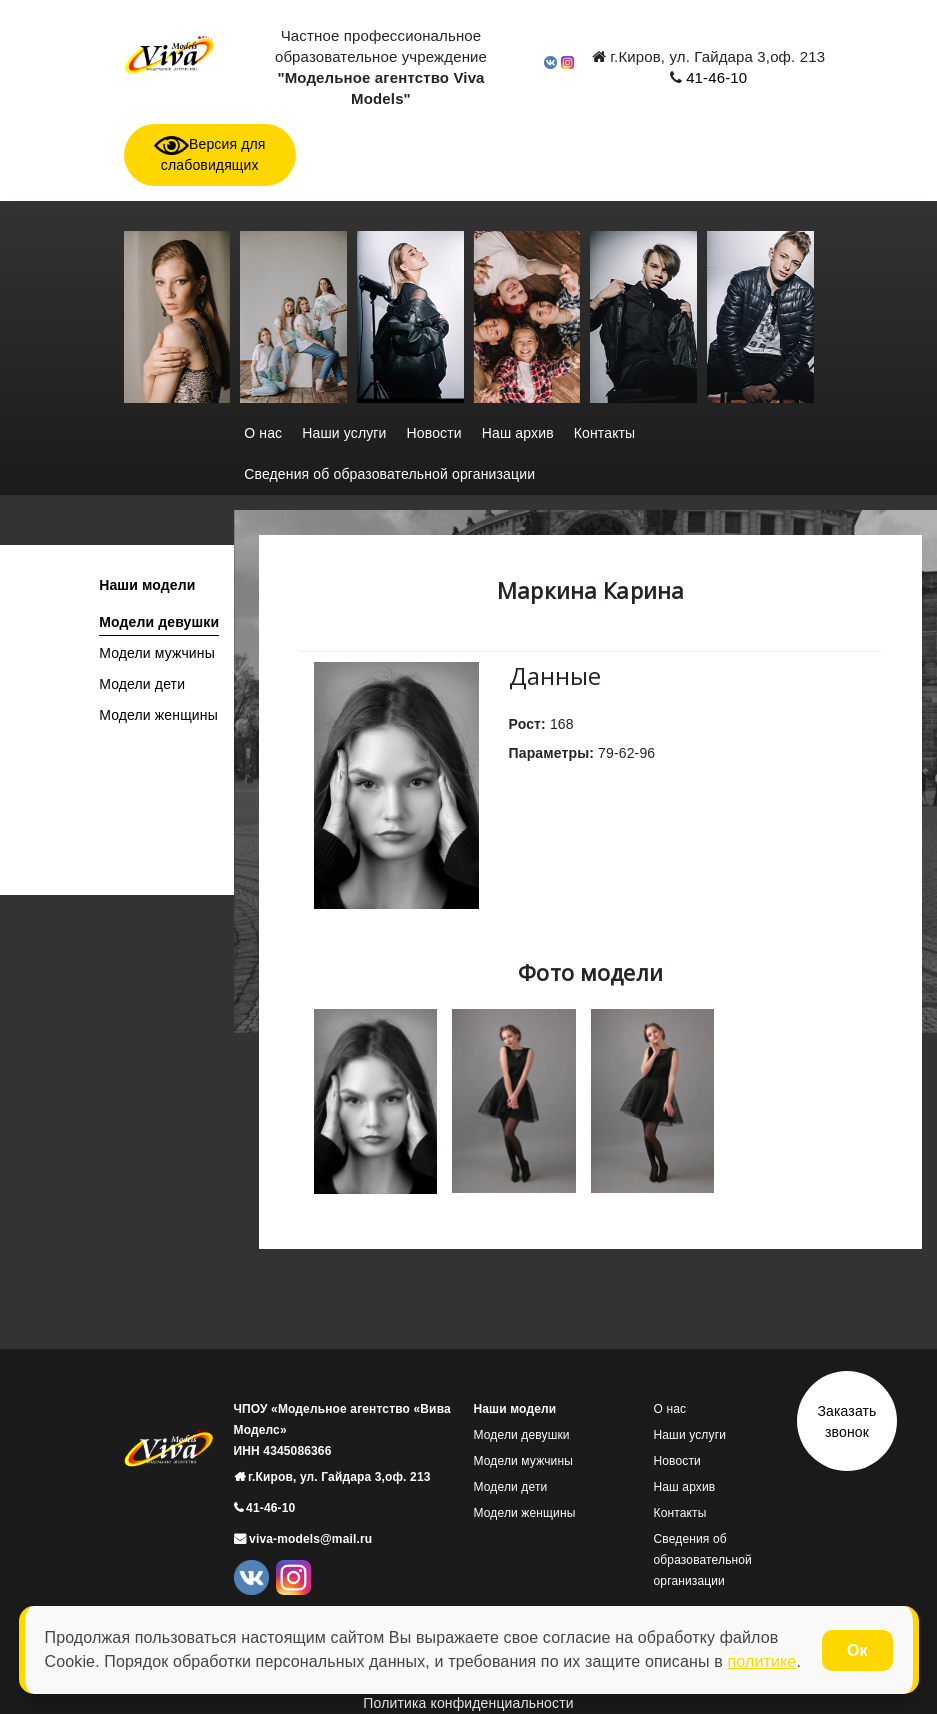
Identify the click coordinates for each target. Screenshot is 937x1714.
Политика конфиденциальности (468, 1703)
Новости (434, 433)
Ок (857, 1650)
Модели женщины (158, 715)
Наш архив (518, 433)
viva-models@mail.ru (309, 1539)
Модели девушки (159, 622)
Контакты (605, 433)
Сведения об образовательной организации (389, 474)
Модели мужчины (157, 653)
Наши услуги (344, 433)
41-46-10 (714, 77)
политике (761, 1661)
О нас (263, 433)
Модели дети (142, 684)
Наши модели (147, 585)
